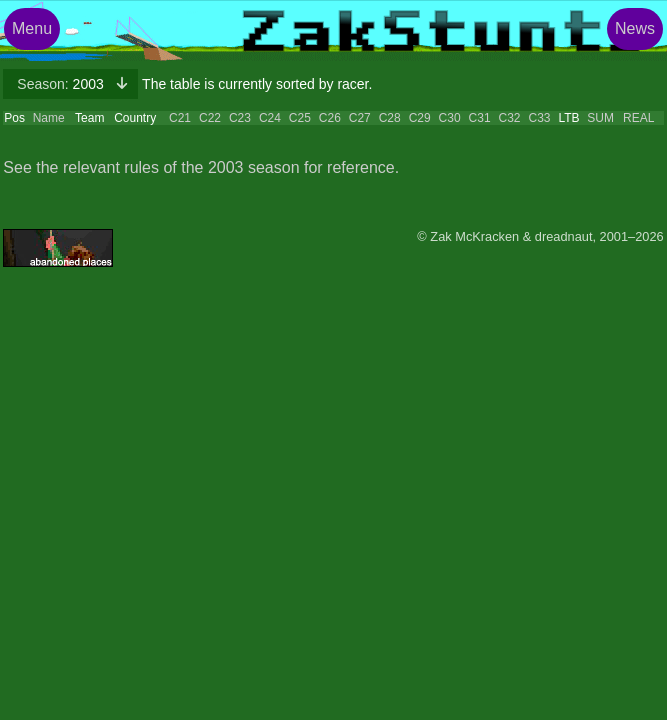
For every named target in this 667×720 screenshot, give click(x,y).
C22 (210, 118)
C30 (450, 118)
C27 (360, 118)
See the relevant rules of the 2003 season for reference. (201, 167)
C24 (270, 118)
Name (49, 118)
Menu (32, 28)
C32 (510, 118)
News (635, 28)
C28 (390, 118)
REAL (638, 118)
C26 (330, 118)
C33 (539, 118)
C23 (240, 118)
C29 (420, 118)
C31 (480, 118)
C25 (300, 118)
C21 (180, 118)
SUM (600, 118)
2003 (62, 84)
